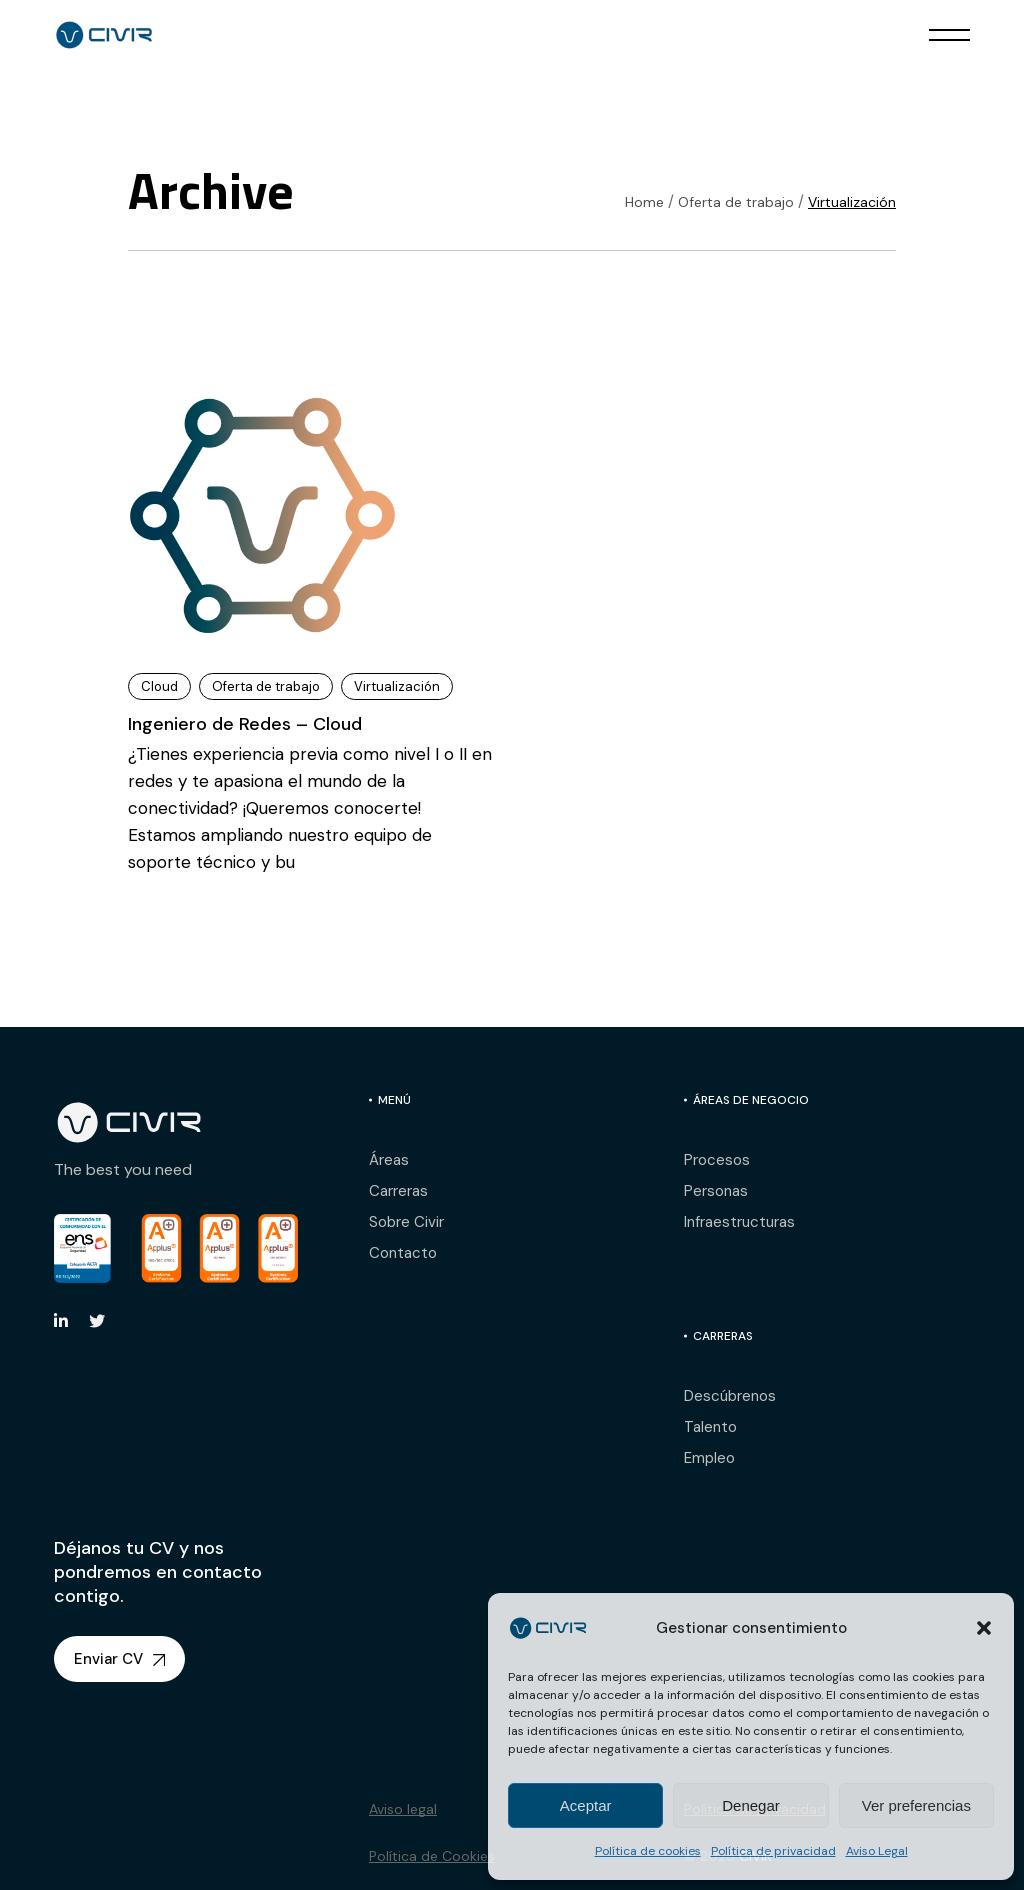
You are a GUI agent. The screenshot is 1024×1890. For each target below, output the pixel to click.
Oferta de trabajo (266, 686)
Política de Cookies (432, 1856)
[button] (984, 1628)
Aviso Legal (877, 1851)
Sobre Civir (406, 1222)
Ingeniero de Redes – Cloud (245, 724)
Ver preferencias (916, 1805)
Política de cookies (648, 1851)
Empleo (709, 1458)
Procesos (717, 1160)
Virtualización (397, 686)
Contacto (403, 1253)
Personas (716, 1191)
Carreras (398, 1191)
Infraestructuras (739, 1222)
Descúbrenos (730, 1396)
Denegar (751, 1805)
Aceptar (586, 1805)
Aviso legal (403, 1809)
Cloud (159, 686)
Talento (710, 1427)
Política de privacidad (773, 1851)
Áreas (389, 1160)
